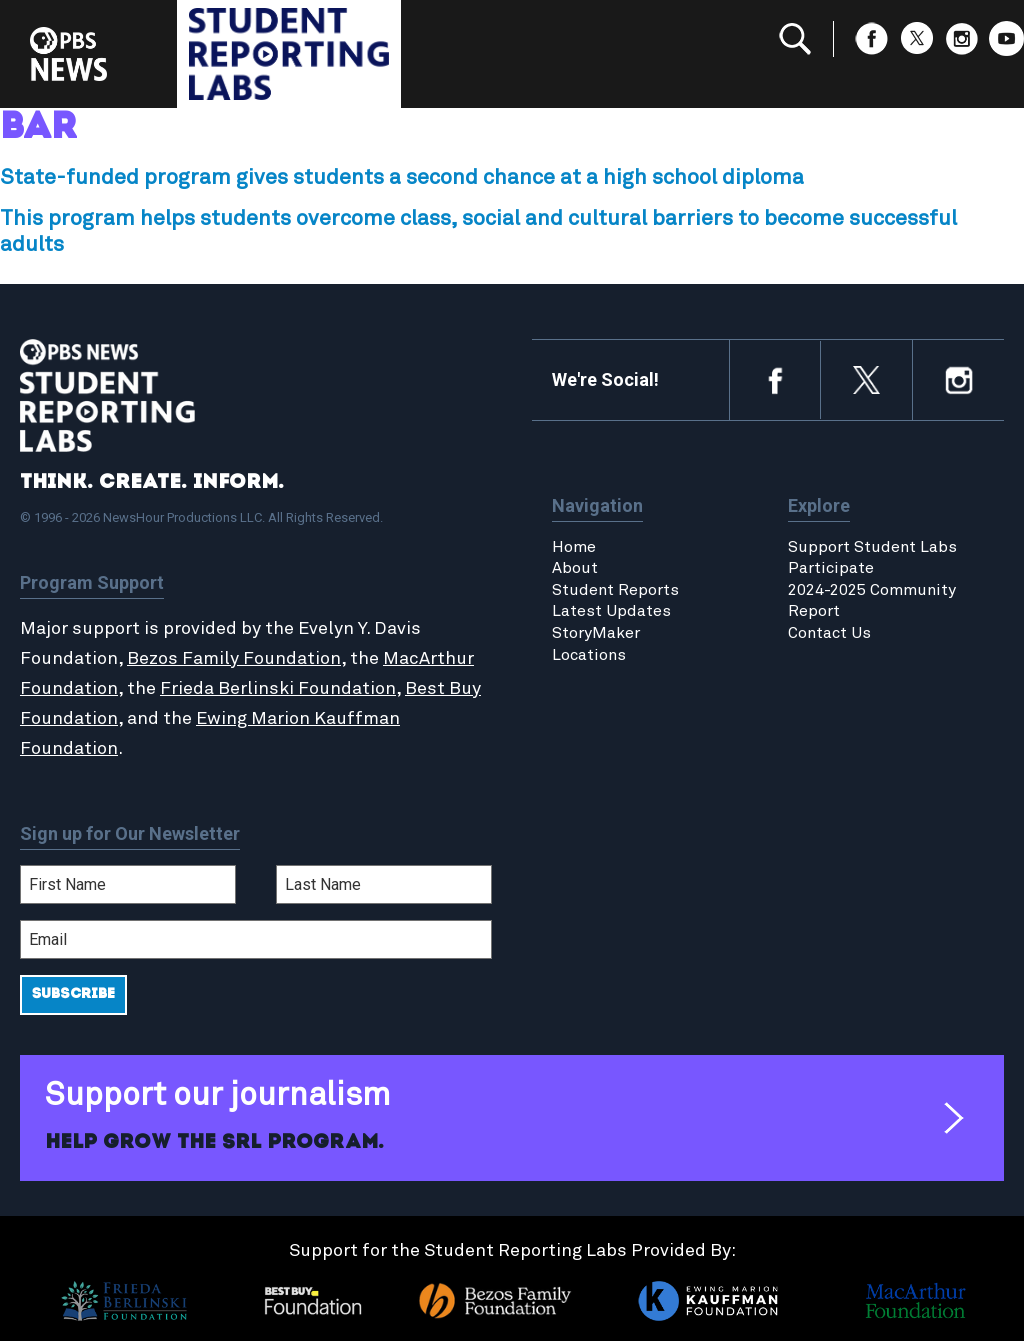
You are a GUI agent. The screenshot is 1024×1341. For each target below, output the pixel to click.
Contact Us (829, 633)
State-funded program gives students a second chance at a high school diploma (402, 178)
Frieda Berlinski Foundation (278, 689)
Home (574, 547)
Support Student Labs (872, 547)
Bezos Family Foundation (234, 659)
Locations (589, 655)
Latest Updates (611, 611)
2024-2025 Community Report (872, 601)
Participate (831, 568)
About (575, 568)
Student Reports (615, 590)
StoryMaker (596, 633)
